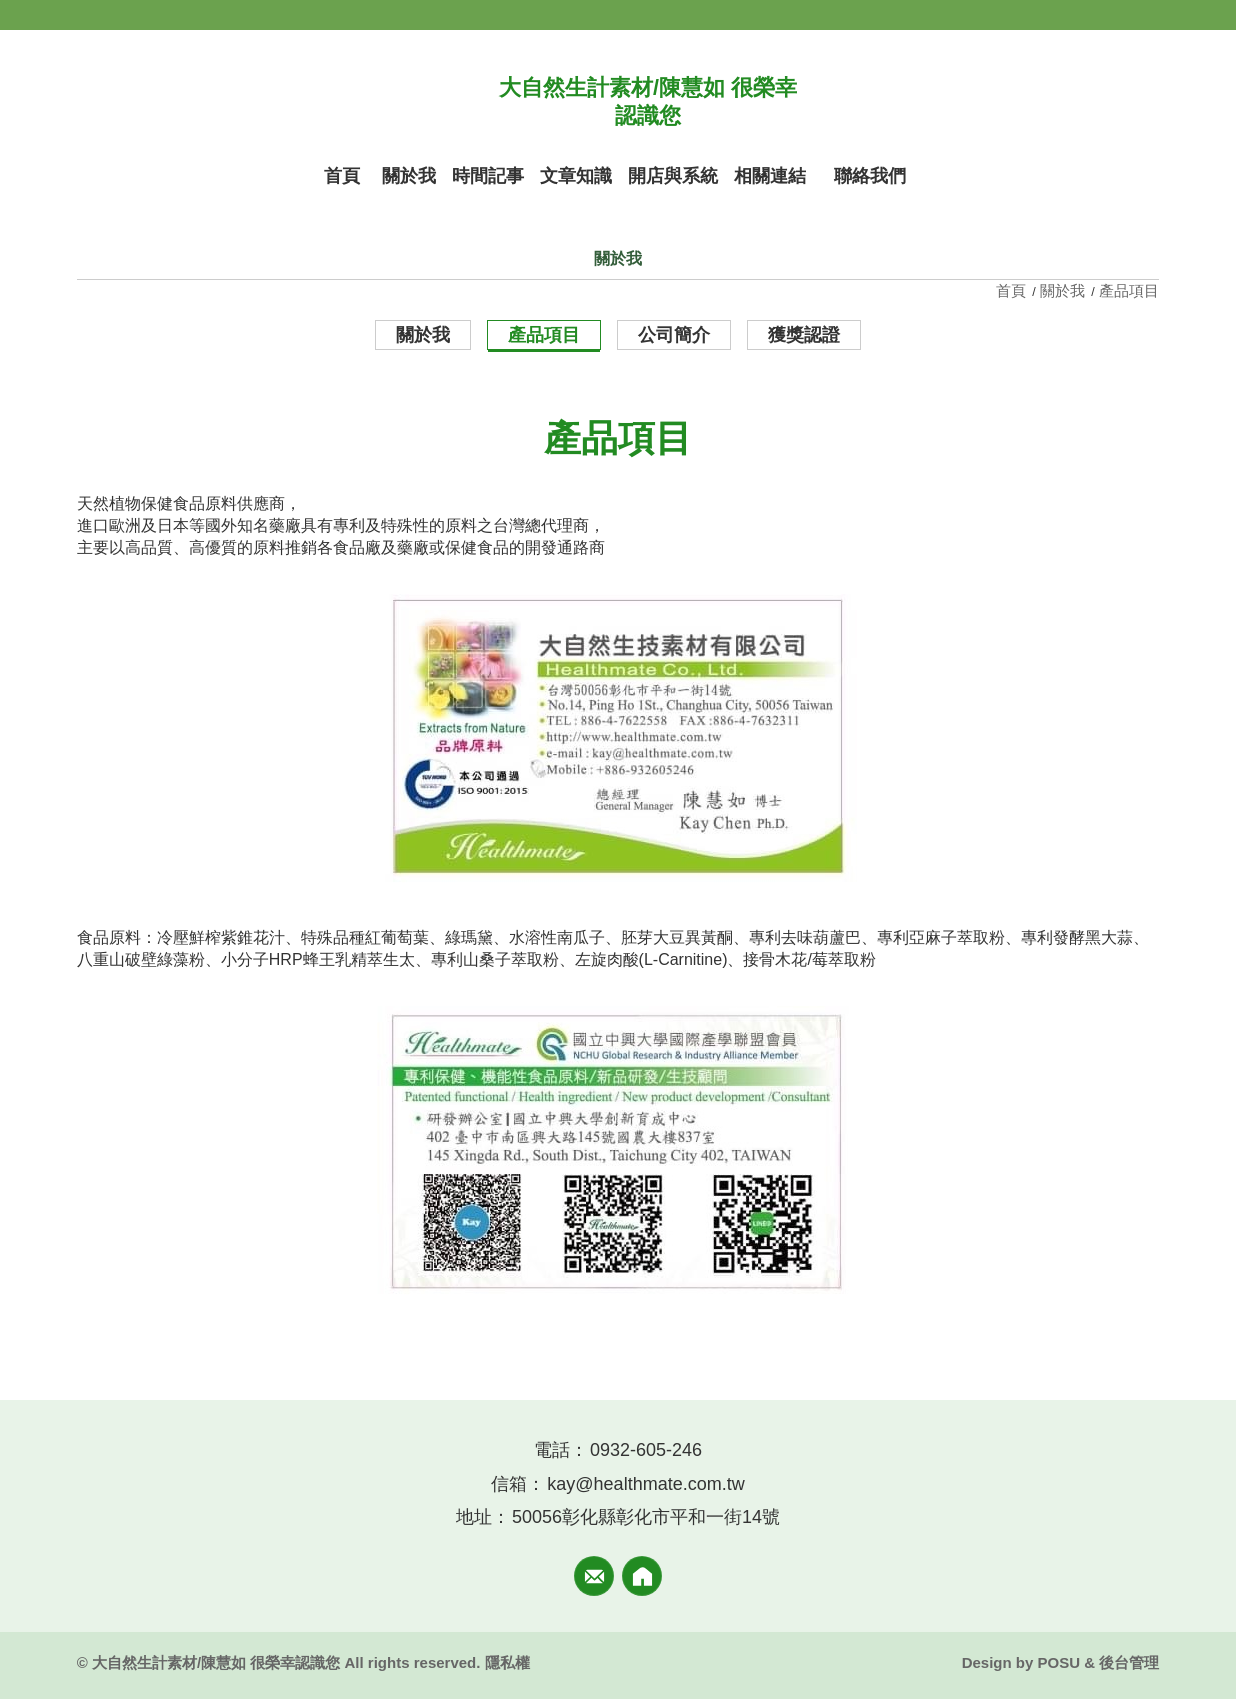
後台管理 (1129, 1662)
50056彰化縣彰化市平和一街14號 (646, 1517)
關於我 (1062, 290)
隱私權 (507, 1662)
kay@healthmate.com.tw (645, 1484)
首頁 (1013, 290)
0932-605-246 (646, 1450)
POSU (1058, 1662)
